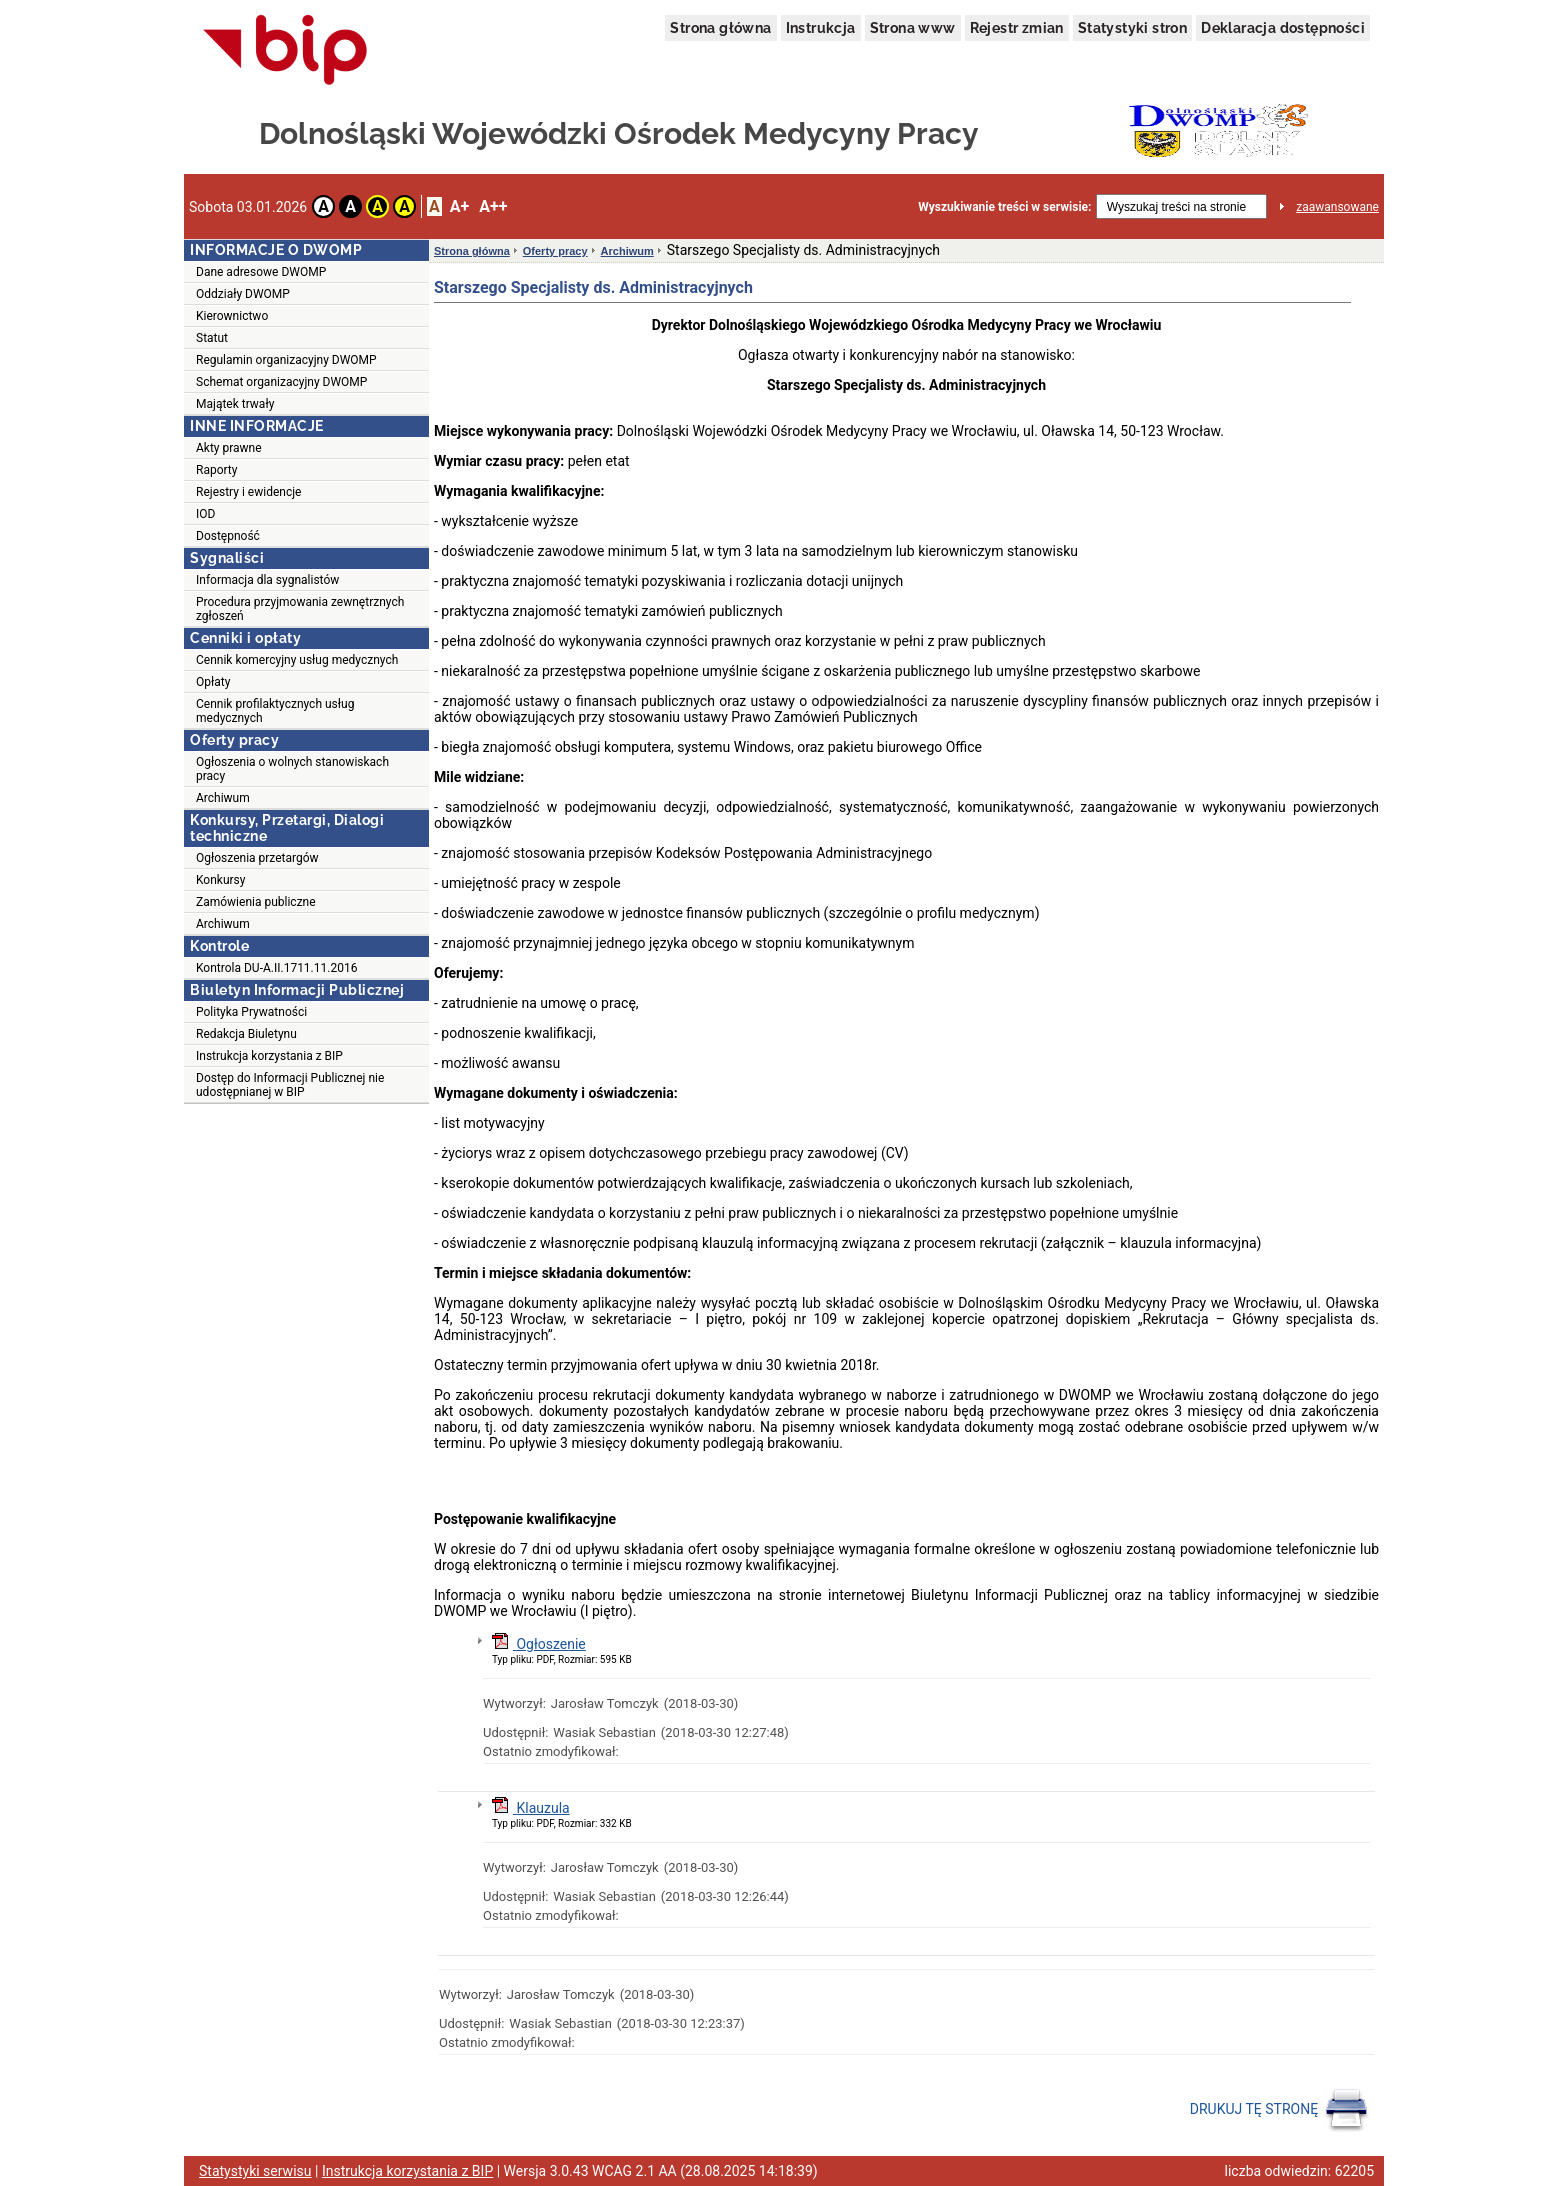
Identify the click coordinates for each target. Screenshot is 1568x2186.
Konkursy (220, 880)
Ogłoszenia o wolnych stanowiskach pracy (292, 769)
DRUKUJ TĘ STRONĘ (1279, 2110)
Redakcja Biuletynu (246, 1034)
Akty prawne (229, 448)
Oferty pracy (555, 251)
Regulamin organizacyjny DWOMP (286, 360)
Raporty (216, 470)
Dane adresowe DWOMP (261, 272)
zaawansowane (1337, 207)
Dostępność (228, 536)
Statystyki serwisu (255, 2171)
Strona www (913, 28)
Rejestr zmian (1017, 28)
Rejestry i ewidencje (248, 492)
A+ (459, 206)
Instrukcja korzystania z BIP (269, 1056)
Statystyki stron (1132, 28)
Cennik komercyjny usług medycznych (297, 660)
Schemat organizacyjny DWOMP (281, 382)
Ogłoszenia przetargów (257, 858)
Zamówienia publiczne (256, 902)
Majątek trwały (235, 404)
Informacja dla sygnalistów (267, 580)
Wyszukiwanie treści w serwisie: (1004, 207)
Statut (212, 338)
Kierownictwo (232, 316)
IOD (205, 514)
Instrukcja (821, 28)
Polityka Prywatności (251, 1012)
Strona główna (720, 28)
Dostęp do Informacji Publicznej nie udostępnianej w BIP (290, 1085)
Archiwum (223, 798)
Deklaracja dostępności (1283, 28)
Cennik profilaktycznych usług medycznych (275, 711)
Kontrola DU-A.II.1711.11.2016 (276, 968)
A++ (493, 206)
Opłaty (213, 682)
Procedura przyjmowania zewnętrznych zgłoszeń (300, 609)
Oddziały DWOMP (243, 294)
